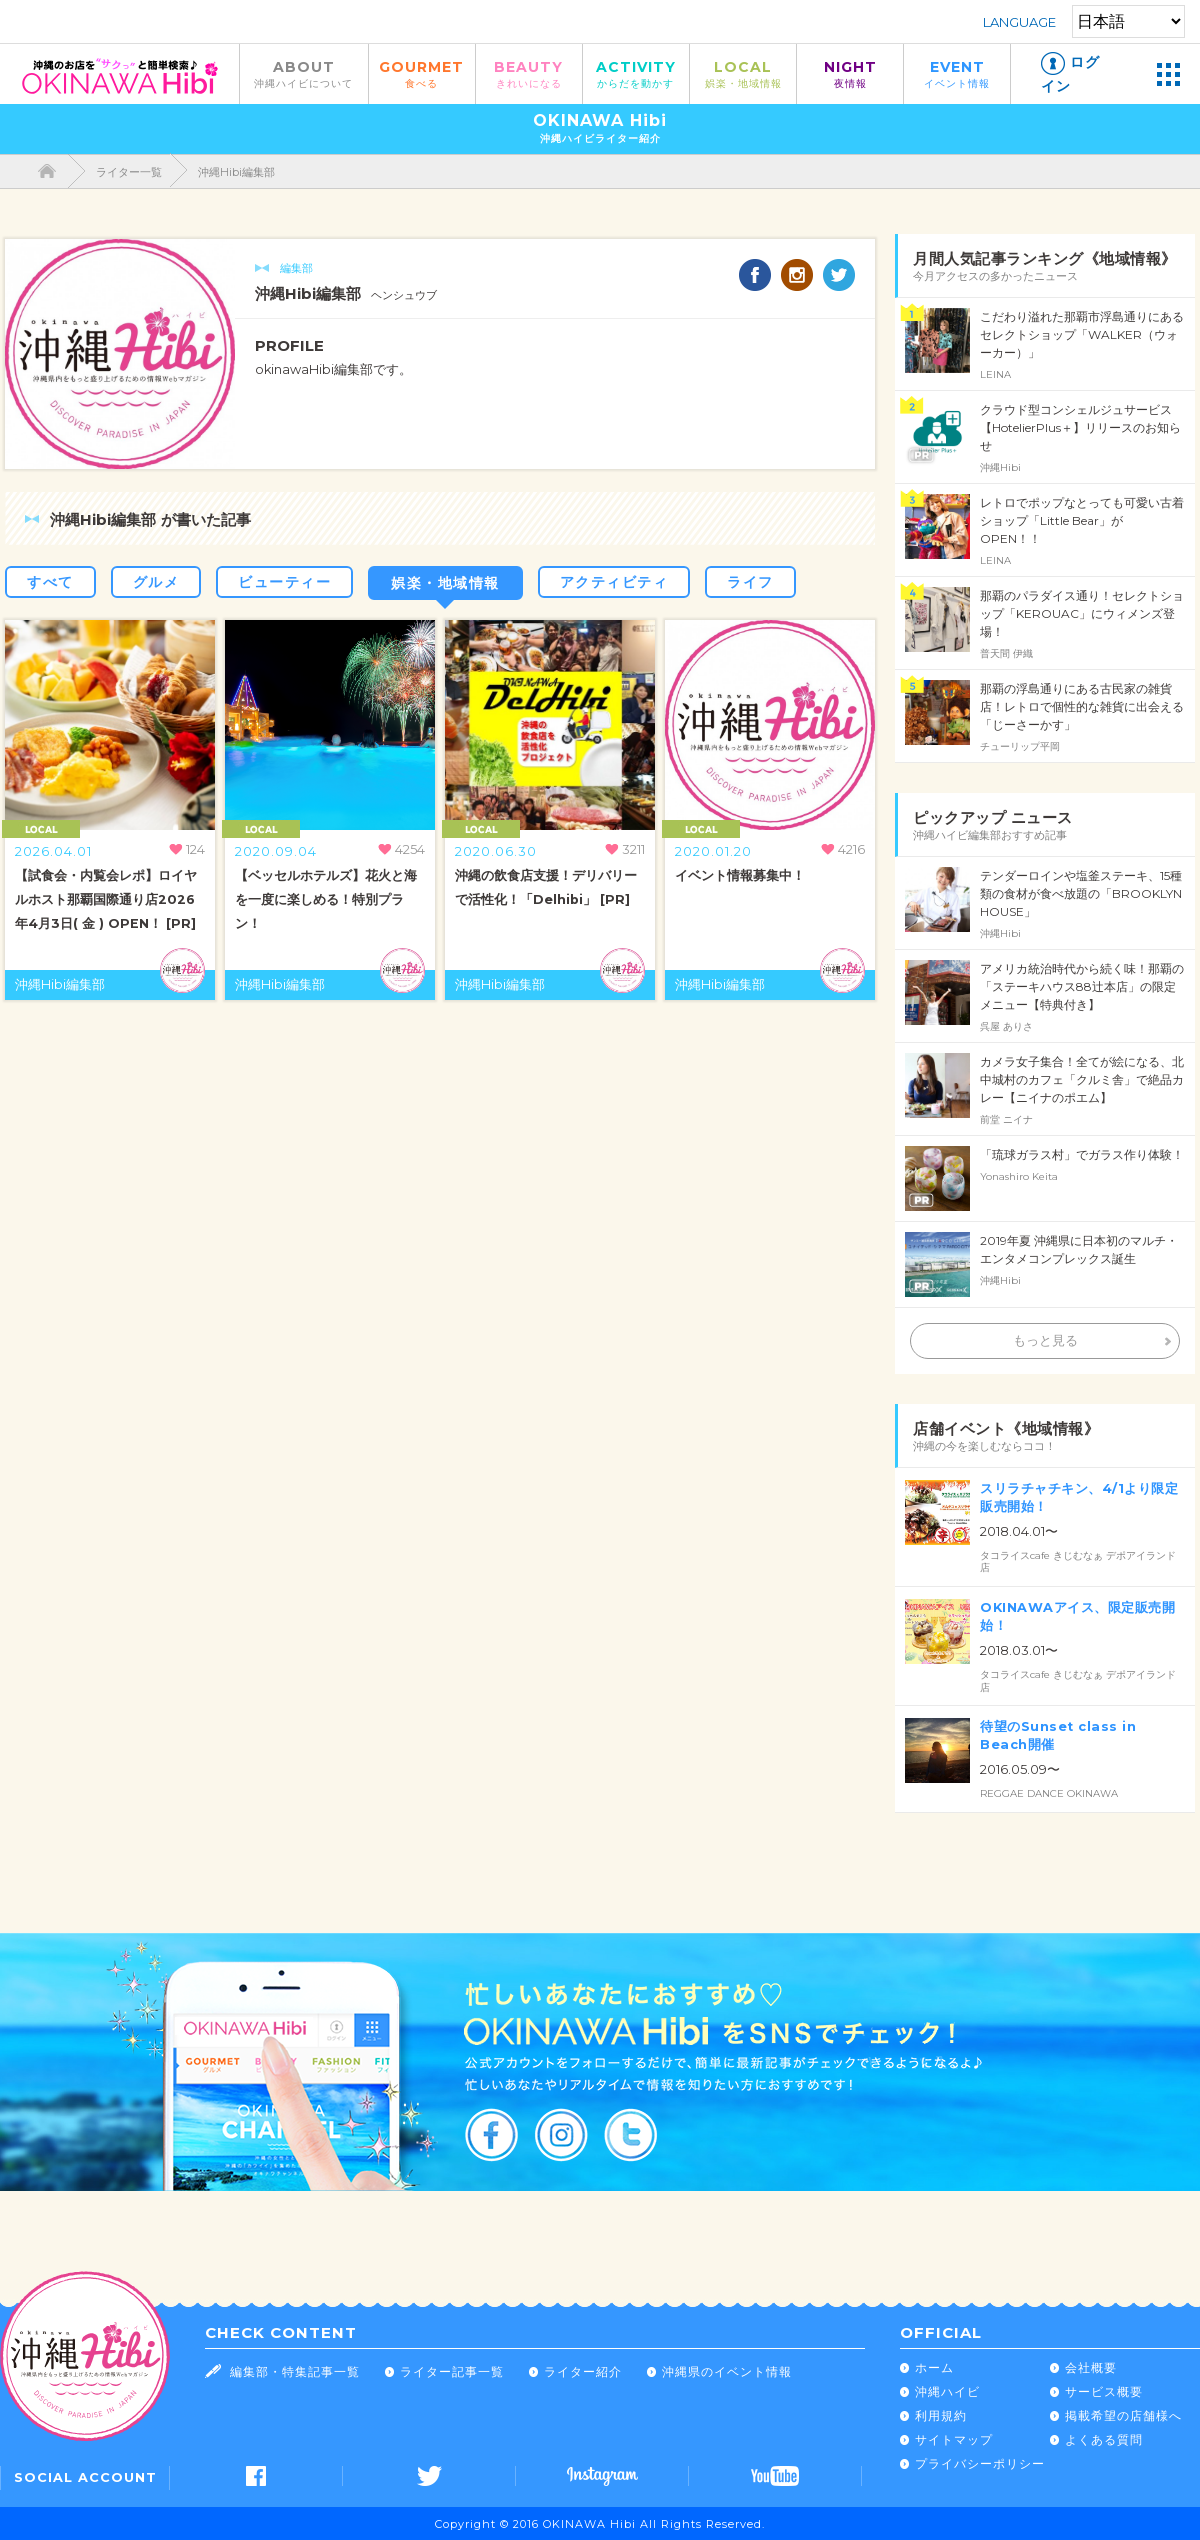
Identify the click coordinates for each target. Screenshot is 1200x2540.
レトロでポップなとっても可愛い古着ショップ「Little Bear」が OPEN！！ (1082, 520)
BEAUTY (529, 73)
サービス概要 (1104, 2391)
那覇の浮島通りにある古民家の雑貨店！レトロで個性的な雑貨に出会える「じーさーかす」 (1082, 706)
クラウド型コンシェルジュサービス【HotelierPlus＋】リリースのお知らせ (1080, 427)
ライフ (750, 582)
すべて (50, 582)
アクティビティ (614, 582)
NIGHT (850, 73)
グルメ (156, 582)
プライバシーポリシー (980, 2463)
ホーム (934, 2367)
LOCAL (743, 73)
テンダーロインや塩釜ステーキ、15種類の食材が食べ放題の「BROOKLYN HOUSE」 (1081, 893)
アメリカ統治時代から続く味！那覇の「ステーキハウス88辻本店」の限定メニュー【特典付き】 (1082, 986)
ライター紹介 (583, 2371)
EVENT (957, 73)
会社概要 (1091, 2367)
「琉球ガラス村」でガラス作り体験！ (1082, 1154)
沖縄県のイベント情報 (727, 2371)
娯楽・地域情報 (445, 583)
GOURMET (422, 73)
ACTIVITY (636, 73)
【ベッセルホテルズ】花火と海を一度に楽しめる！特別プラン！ (326, 899)
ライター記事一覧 (452, 2371)
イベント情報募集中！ (740, 875)
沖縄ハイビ (947, 2391)
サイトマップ (954, 2439)
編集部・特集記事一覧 (295, 2371)
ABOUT (304, 73)
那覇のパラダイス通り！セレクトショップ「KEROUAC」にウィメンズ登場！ (1082, 613)
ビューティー (284, 582)
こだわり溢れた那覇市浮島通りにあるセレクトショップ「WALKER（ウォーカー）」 (1082, 334)
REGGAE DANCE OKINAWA (1049, 1793)
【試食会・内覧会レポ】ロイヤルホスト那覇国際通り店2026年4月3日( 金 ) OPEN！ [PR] (106, 899)
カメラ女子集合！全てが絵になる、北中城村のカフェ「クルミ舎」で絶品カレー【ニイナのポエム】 (1082, 1079)
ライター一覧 (129, 172)
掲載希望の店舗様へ (1123, 2415)
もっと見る (1045, 1340)
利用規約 (941, 2415)
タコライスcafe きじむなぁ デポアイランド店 (1078, 1562)
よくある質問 (1104, 2439)
